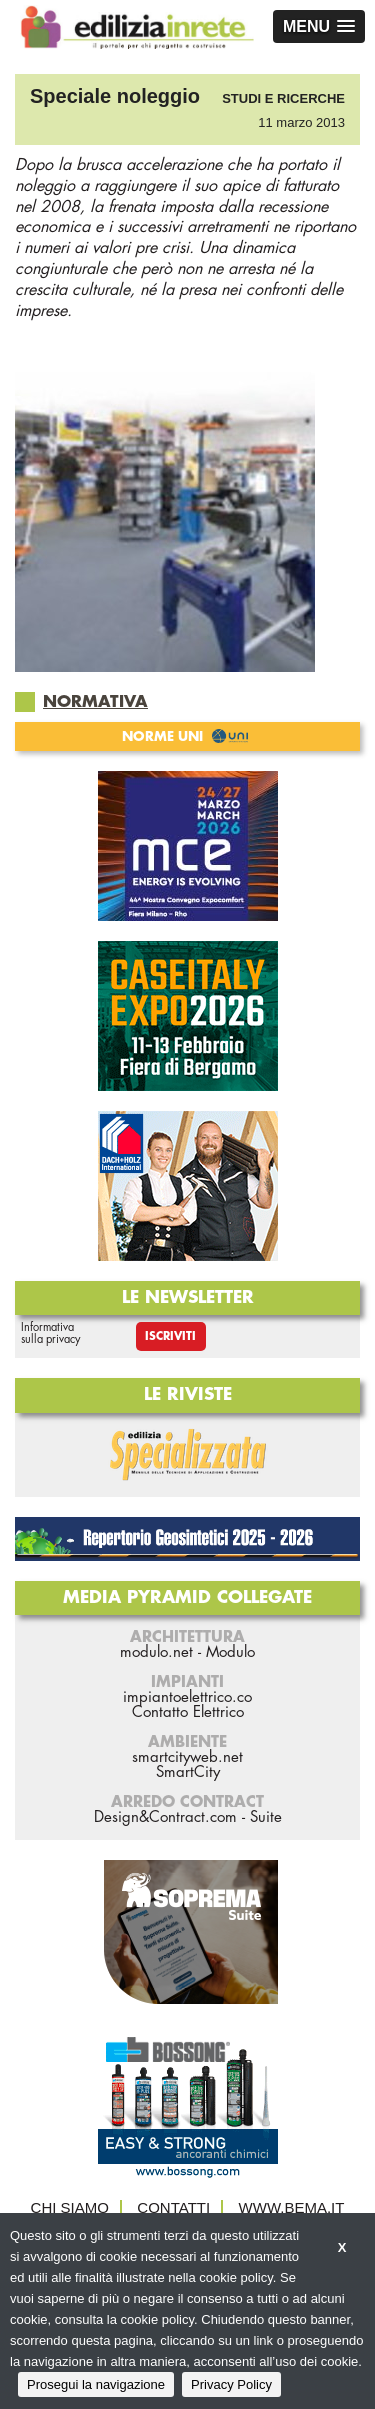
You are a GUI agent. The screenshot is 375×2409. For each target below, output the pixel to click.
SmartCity (188, 1772)
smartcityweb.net (187, 1757)
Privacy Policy (231, 2384)
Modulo (230, 1652)
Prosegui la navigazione (96, 2384)
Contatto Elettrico (188, 1712)
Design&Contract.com (165, 1817)
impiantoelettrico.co (187, 1697)
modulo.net (156, 1652)
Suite (266, 1817)
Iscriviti (170, 1336)
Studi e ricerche (283, 98)
